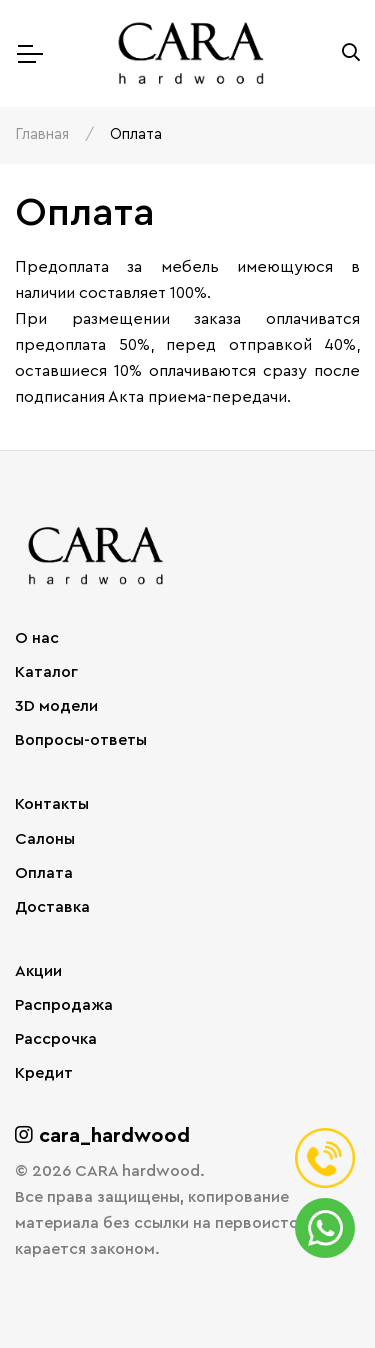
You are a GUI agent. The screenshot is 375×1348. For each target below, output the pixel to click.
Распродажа (64, 1005)
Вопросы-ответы (81, 740)
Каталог (46, 672)
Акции (38, 971)
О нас (37, 638)
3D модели (56, 706)
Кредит (44, 1073)
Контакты (52, 804)
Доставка (52, 907)
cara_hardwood (102, 1136)
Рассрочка (56, 1039)
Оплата (44, 873)
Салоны (45, 839)
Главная (42, 134)
